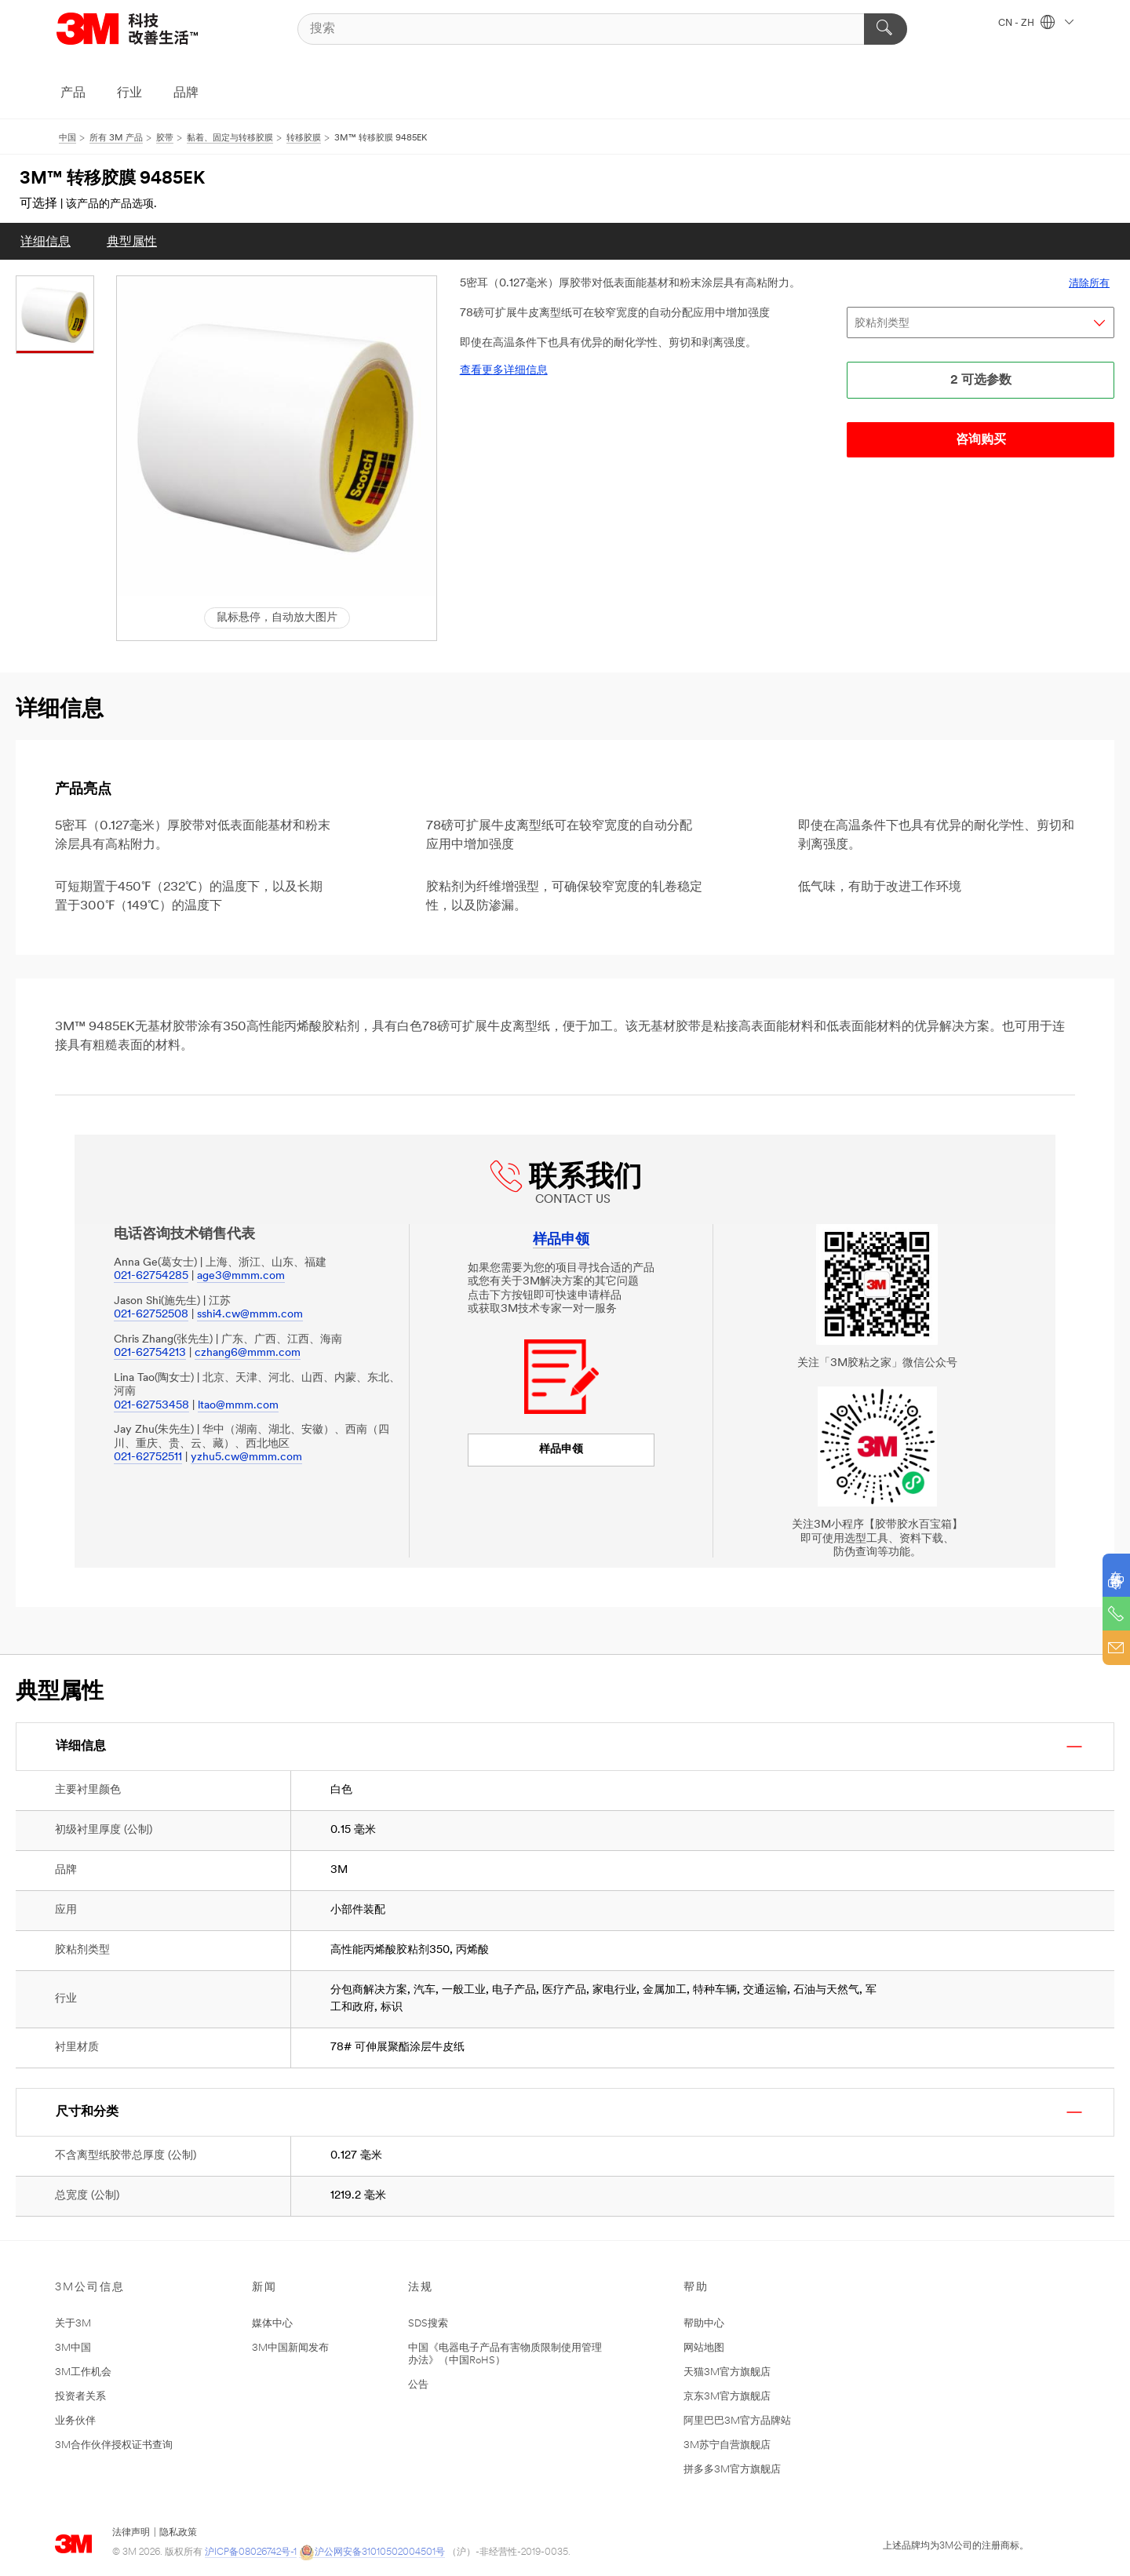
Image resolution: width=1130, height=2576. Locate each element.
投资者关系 (80, 2397)
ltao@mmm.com (238, 1406)
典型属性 (132, 242)
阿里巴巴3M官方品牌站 (737, 2421)
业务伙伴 (75, 2421)
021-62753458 (151, 1406)
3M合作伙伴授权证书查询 (114, 2445)
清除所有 (1089, 284)
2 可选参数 (981, 380)
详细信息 (45, 242)
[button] (276, 436)
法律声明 (131, 2533)
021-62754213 (150, 1353)
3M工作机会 (83, 2372)
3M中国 (73, 2348)
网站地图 (703, 2348)
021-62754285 (151, 1276)
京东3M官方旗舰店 (727, 2397)
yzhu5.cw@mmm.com (246, 1457)
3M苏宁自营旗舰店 (727, 2445)
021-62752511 (148, 1457)
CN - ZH (1036, 23)
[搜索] (602, 29)
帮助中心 (703, 2324)
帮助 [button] (696, 2288)
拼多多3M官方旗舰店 (732, 2470)
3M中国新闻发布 (290, 2348)
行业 (129, 93)
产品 (73, 93)
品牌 (186, 93)
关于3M (73, 2324)
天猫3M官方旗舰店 (727, 2372)
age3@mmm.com (241, 1276)
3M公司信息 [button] (90, 2288)
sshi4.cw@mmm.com (250, 1315)
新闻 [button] (264, 2288)
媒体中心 (272, 2324)
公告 (418, 2385)
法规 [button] (420, 2288)
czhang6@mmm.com (248, 1353)
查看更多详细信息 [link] (504, 371)
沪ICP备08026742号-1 (251, 2552)
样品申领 (561, 1450)
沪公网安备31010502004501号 (372, 2553)
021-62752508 (151, 1315)
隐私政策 (178, 2533)
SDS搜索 (428, 2324)
